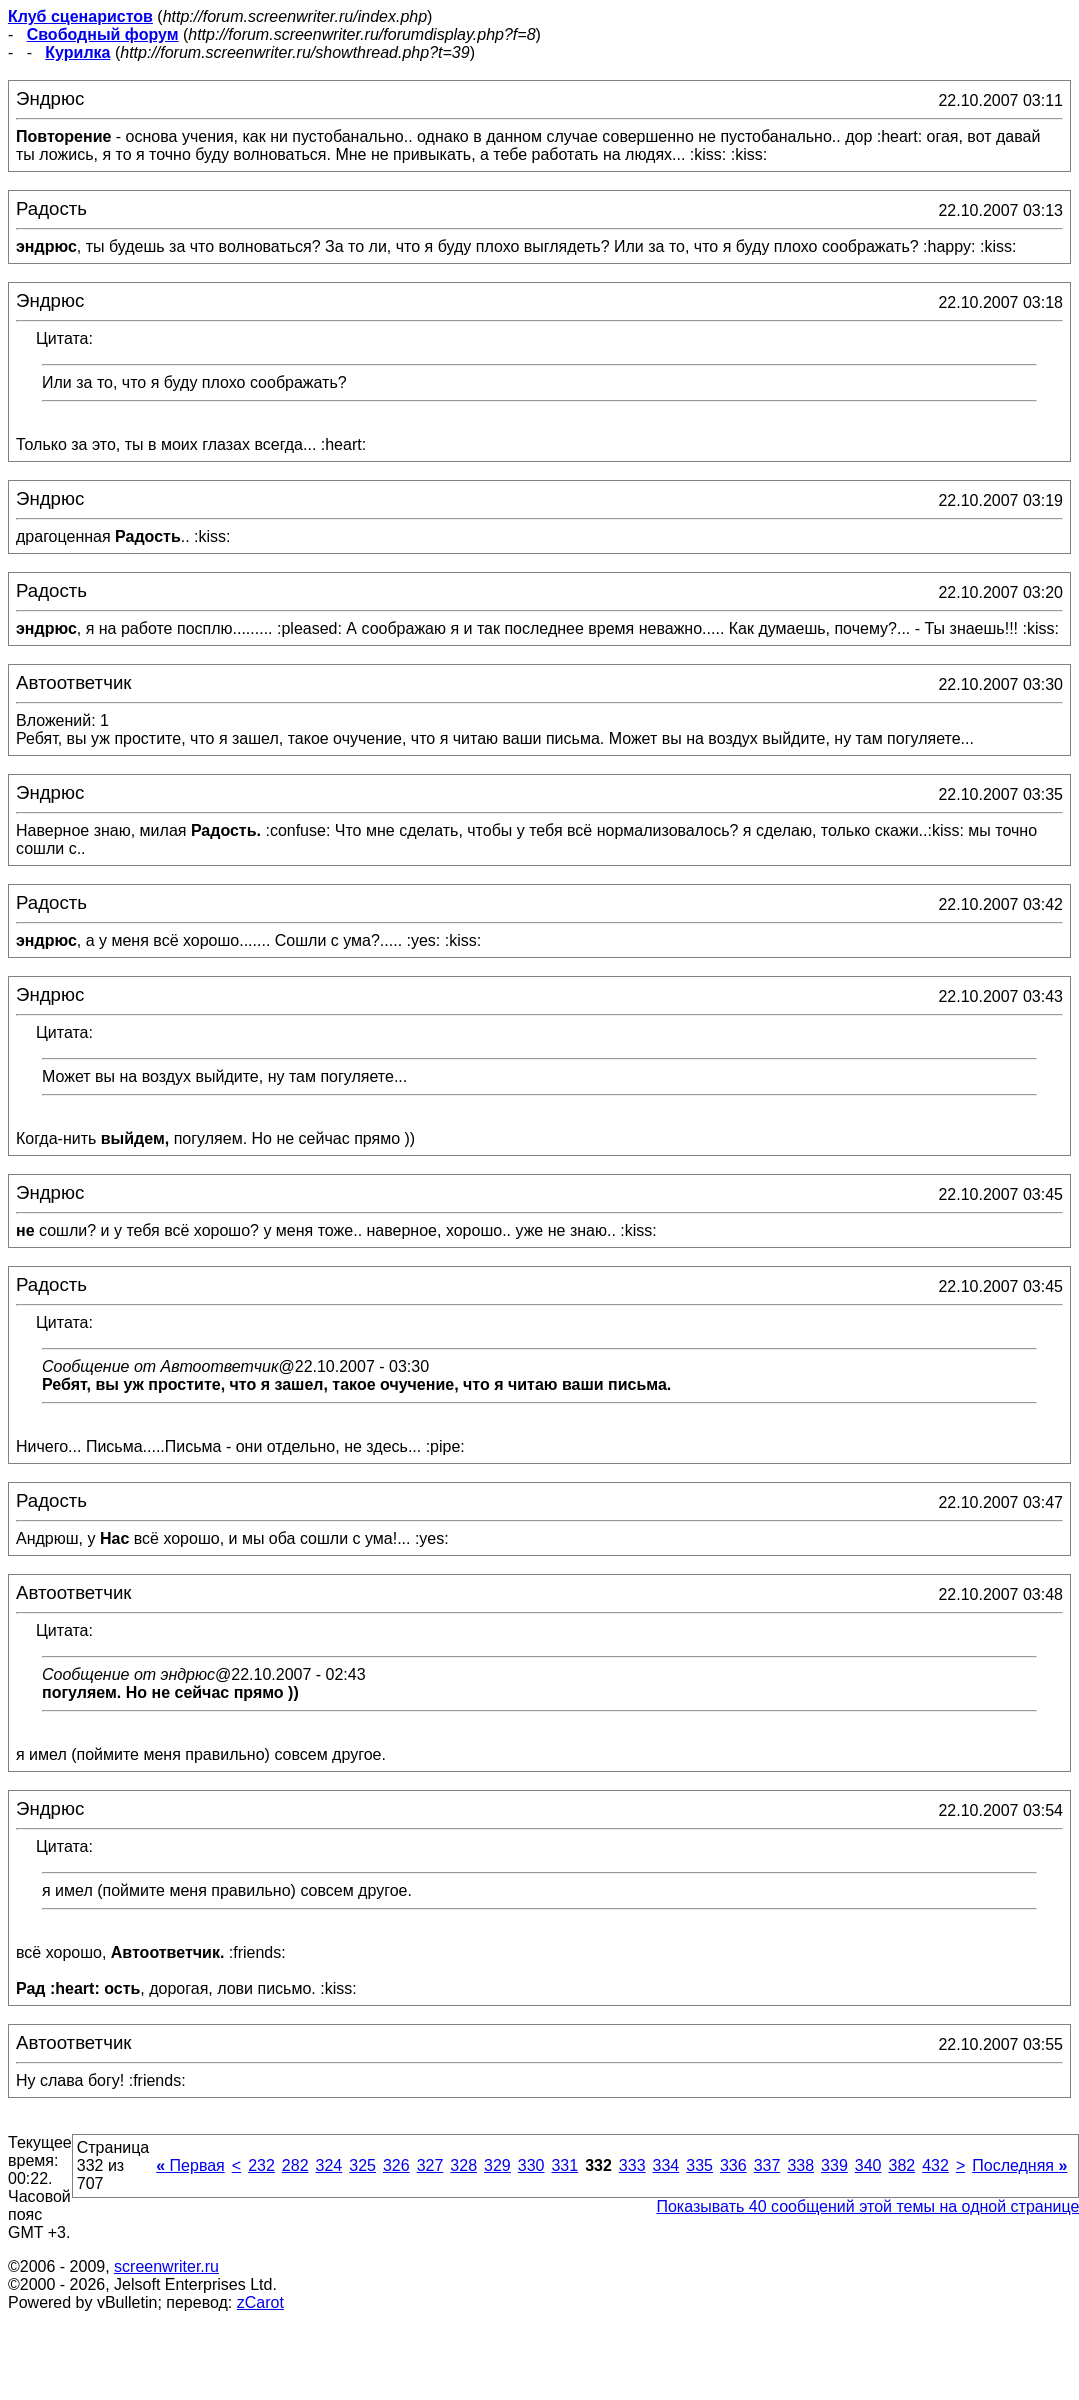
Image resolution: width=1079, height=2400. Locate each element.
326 (396, 2165)
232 (261, 2165)
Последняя (1019, 2165)
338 (800, 2165)
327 (430, 2165)
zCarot (260, 2302)
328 (463, 2165)
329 (497, 2165)
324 (329, 2165)
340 (868, 2165)
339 (834, 2165)
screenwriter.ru (166, 2266)
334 (666, 2165)
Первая (190, 2165)
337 (767, 2165)
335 (699, 2165)
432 (935, 2165)
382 (901, 2165)
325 (362, 2165)
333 (632, 2165)
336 (733, 2165)
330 (531, 2165)
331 (564, 2165)
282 (295, 2165)
